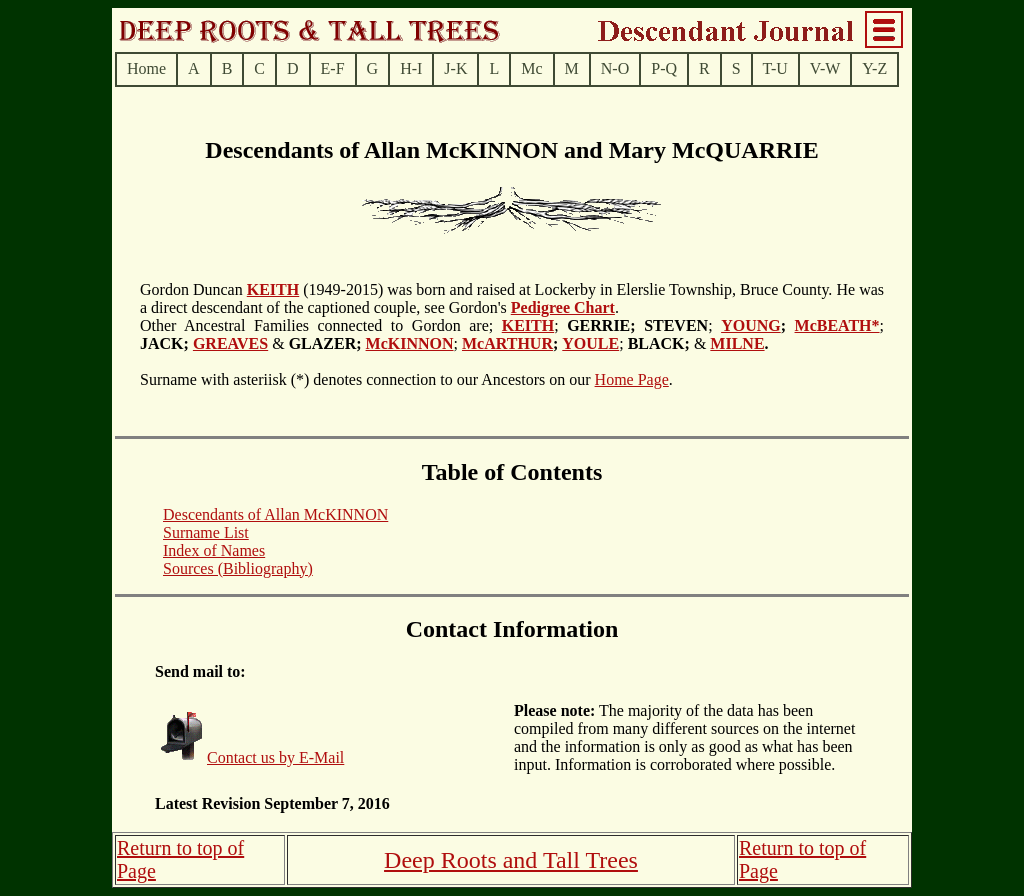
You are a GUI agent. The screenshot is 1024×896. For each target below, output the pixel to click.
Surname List (206, 532)
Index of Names (214, 550)
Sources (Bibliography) (238, 568)
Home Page (632, 379)
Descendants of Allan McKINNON (275, 514)
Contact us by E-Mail (275, 757)
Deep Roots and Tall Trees (511, 860)
